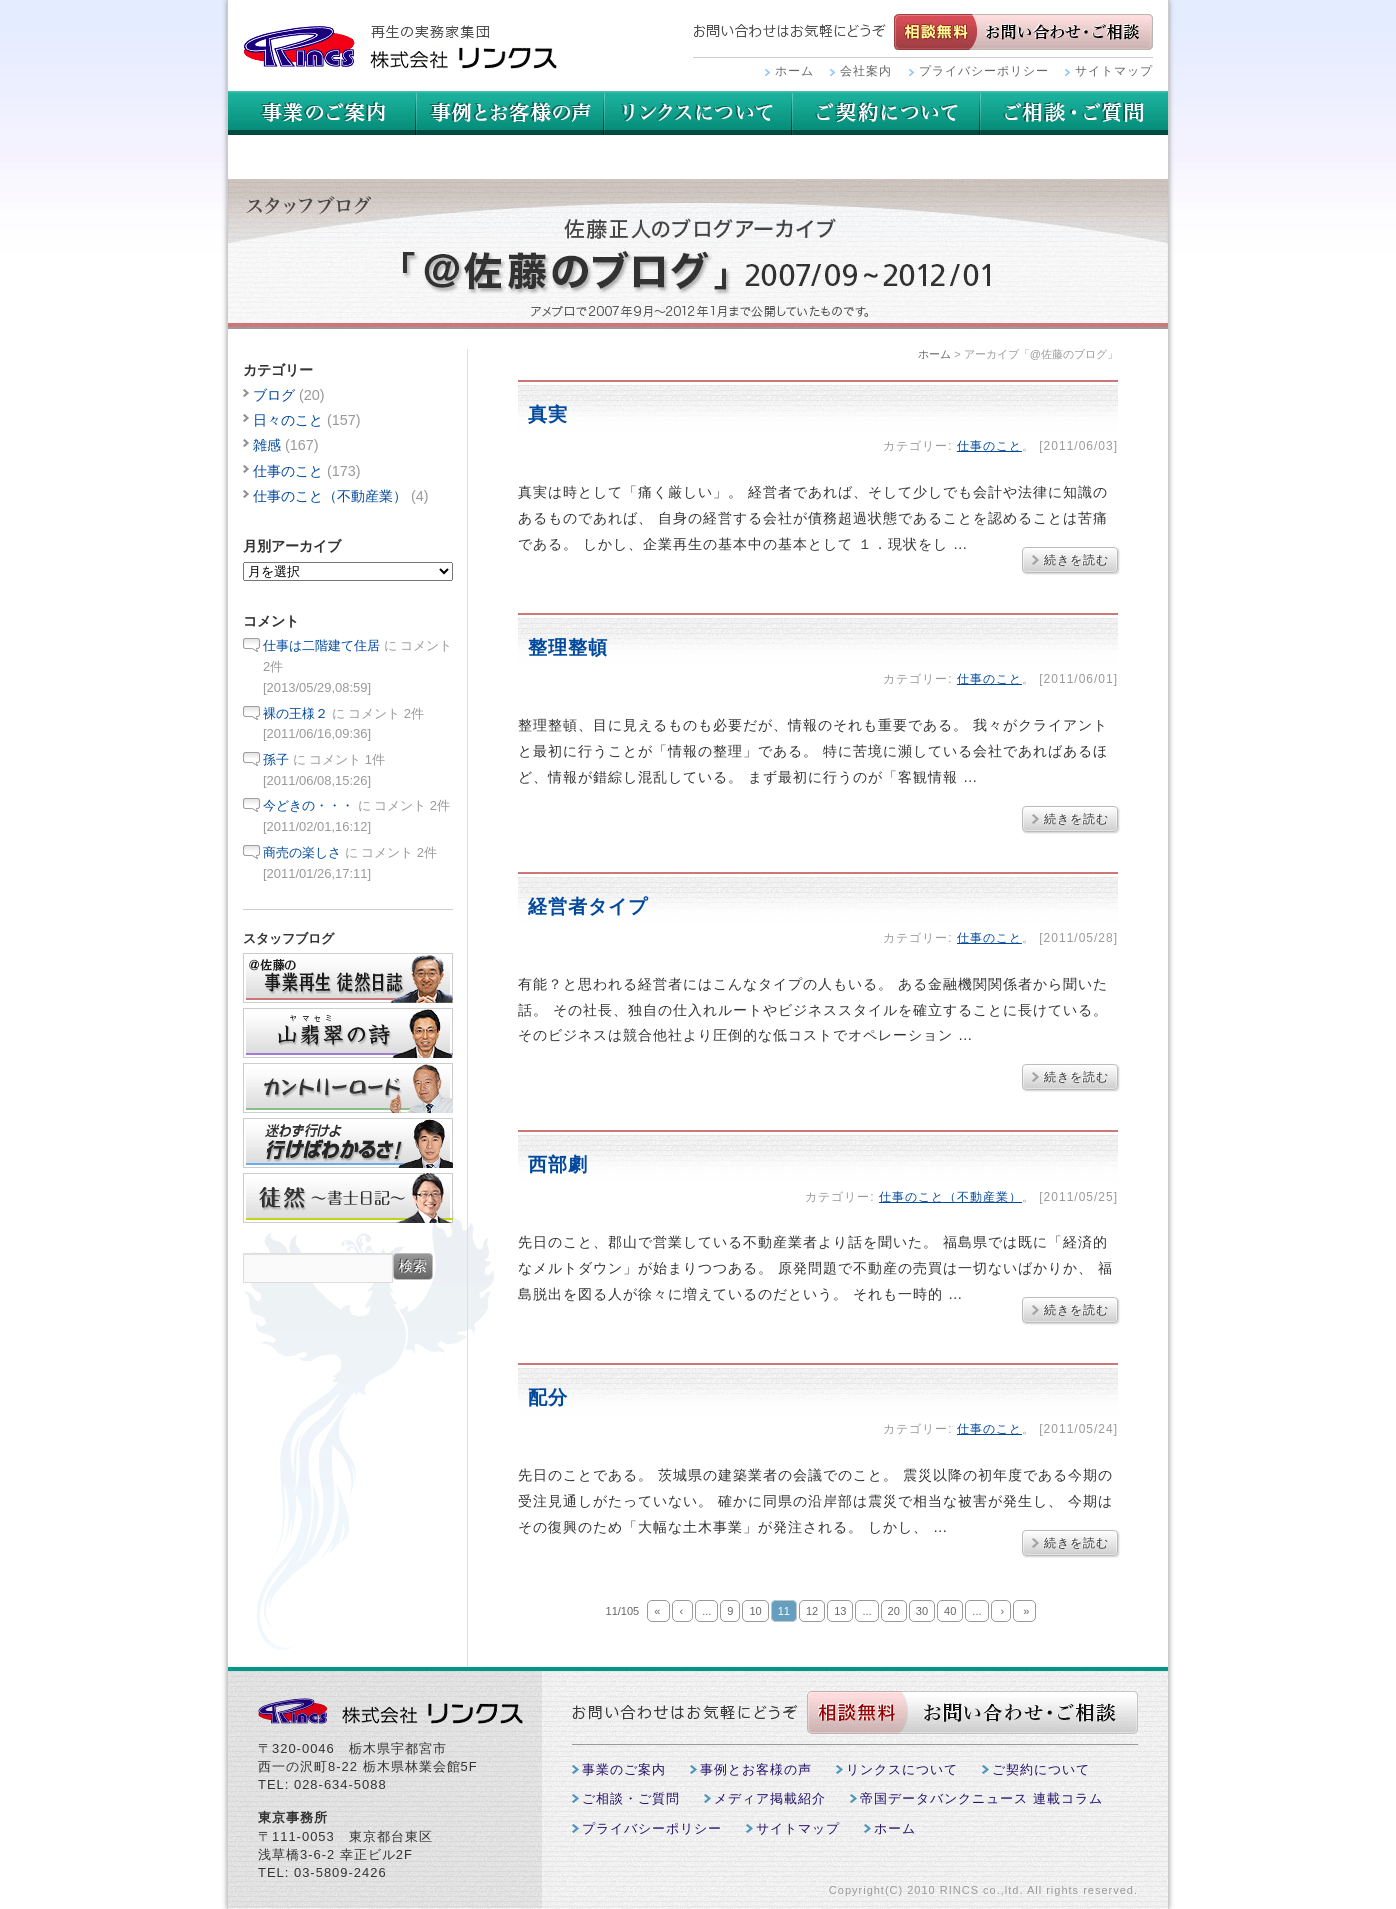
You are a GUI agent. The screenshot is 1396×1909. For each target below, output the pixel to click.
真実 (548, 414)
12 (812, 1611)
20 (894, 1611)
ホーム (794, 71)
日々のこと (288, 420)
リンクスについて (886, 113)
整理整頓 (568, 647)
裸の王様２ (295, 713)
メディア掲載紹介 (770, 1798)
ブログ (274, 395)
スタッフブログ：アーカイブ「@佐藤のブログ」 (698, 254)
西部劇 (558, 1164)
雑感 (267, 445)
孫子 (276, 759)
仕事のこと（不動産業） (950, 1197)
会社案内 (866, 71)
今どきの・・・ (308, 805)
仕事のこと (989, 446)
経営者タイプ (588, 906)
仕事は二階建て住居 (321, 645)
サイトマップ (1114, 71)
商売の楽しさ (302, 852)
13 (840, 1611)
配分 (548, 1397)
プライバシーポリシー (984, 71)
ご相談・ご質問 (322, 157)
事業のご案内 (322, 113)
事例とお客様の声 (510, 113)
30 (922, 1611)
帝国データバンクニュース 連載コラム (981, 1798)
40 (950, 1611)
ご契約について (1074, 113)
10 (755, 1611)
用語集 (698, 113)
